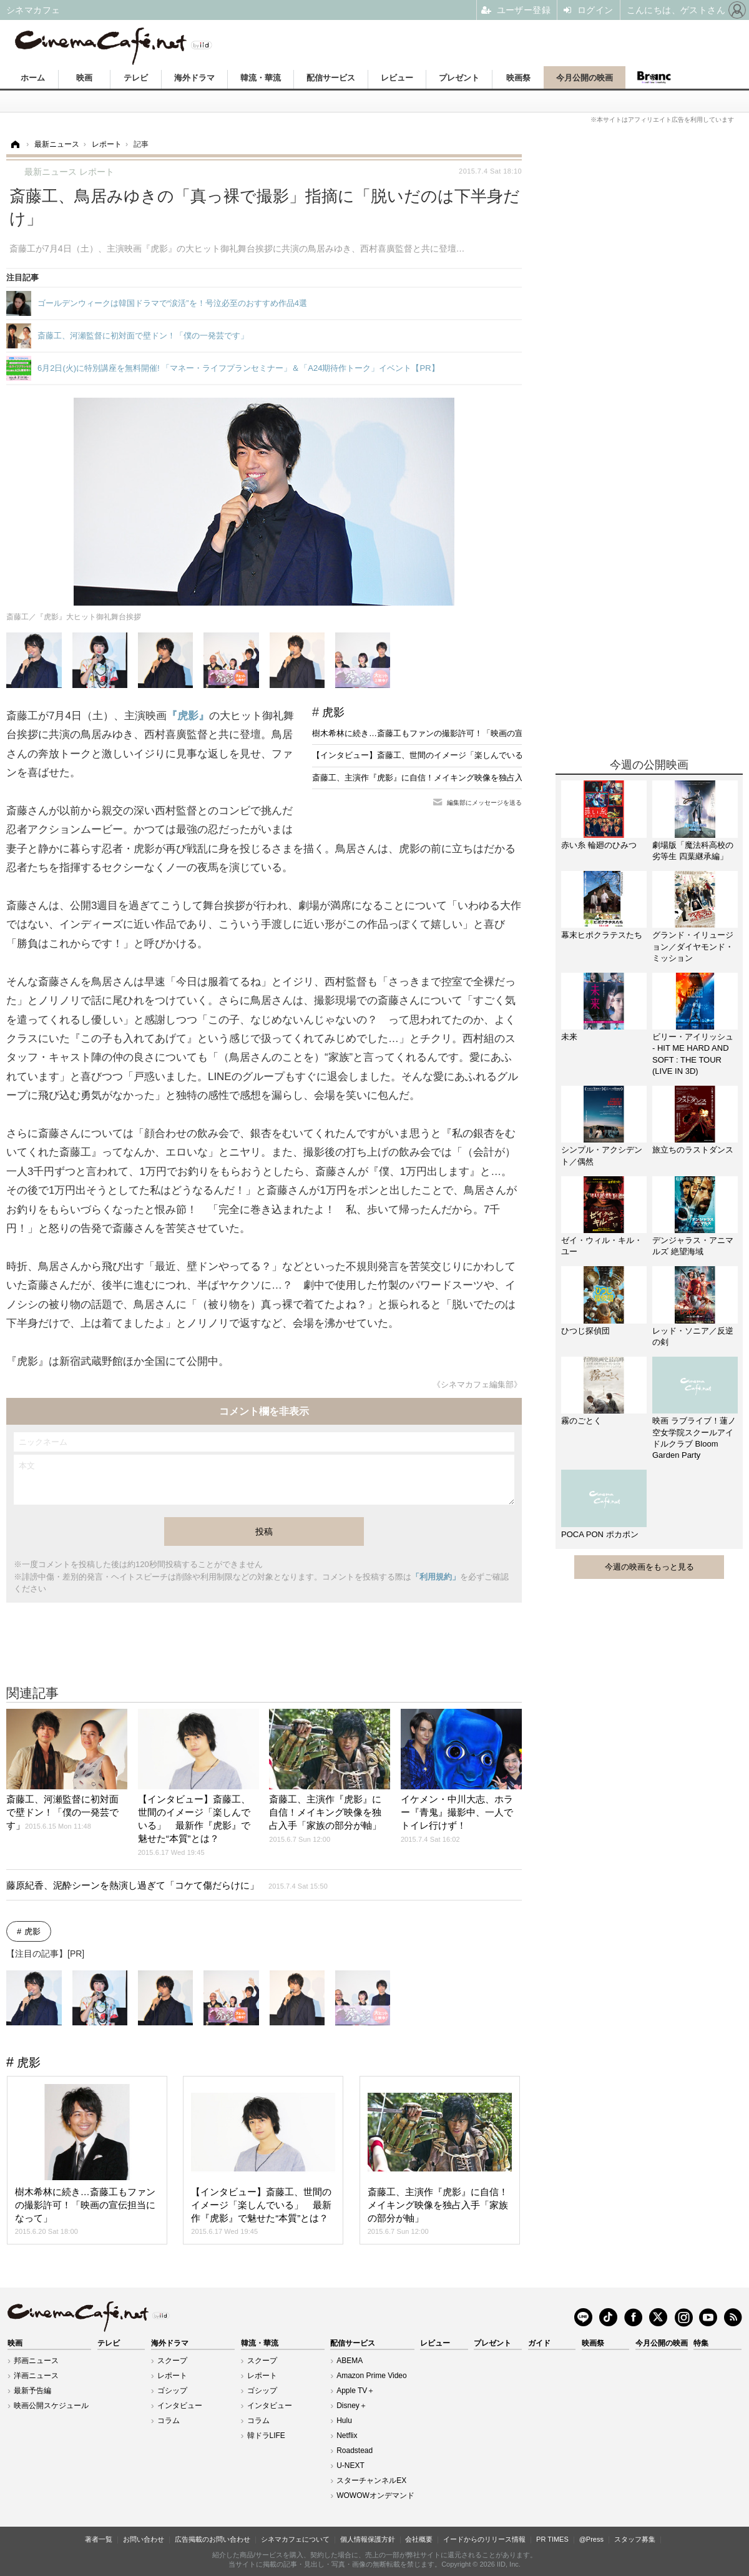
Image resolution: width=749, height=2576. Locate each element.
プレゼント (459, 77)
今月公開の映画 (584, 77)
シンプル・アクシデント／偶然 (601, 1155)
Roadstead (354, 2450)
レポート (172, 2375)
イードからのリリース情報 (484, 2539)
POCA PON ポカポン (600, 1534)
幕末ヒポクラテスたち (601, 935)
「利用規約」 (435, 1576)
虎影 (333, 712)
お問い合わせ (143, 2539)
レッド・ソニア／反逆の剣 (692, 1336)
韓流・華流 (260, 77)
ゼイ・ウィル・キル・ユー (601, 1246)
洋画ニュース (36, 2375)
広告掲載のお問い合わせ (212, 2539)
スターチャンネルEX (371, 2480)
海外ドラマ (194, 77)
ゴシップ (172, 2390)
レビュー (397, 77)
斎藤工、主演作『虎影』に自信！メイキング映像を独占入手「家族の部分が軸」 (458, 777)
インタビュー (179, 2405)
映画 (84, 77)
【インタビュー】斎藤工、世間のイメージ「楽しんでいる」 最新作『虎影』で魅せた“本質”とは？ (493, 755)
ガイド (539, 2343)
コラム (168, 2420)
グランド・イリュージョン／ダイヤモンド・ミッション (692, 946)
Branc (653, 77)
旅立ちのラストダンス (692, 1149)
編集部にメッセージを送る (484, 802)
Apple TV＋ (355, 2390)
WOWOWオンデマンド (375, 2495)
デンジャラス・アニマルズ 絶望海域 (692, 1246)
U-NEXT (350, 2465)
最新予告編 (32, 2390)
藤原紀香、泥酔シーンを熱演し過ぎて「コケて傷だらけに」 (167, 1885)
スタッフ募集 (634, 2539)
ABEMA (349, 2360)
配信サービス (330, 77)
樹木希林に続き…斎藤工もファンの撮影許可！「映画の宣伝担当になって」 (450, 733)
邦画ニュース (36, 2360)
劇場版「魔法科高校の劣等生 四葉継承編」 (692, 850)
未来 (569, 1036)
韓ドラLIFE (266, 2435)
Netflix (346, 2435)
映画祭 (518, 77)
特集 (700, 2343)
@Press (591, 2539)
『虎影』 (188, 716)
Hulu (344, 2420)
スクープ (172, 2360)
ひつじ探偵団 (585, 1330)
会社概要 (419, 2539)
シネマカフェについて (295, 2539)
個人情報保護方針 (367, 2539)
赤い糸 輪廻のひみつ (599, 845)
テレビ (136, 77)
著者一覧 (98, 2539)
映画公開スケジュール (51, 2405)
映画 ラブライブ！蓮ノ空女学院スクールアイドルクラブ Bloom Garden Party (694, 1438)
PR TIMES (552, 2539)
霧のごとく (581, 1420)
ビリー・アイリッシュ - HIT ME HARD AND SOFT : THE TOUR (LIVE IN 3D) (692, 1054)
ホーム (33, 77)
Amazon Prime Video (371, 2375)
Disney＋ (351, 2405)
